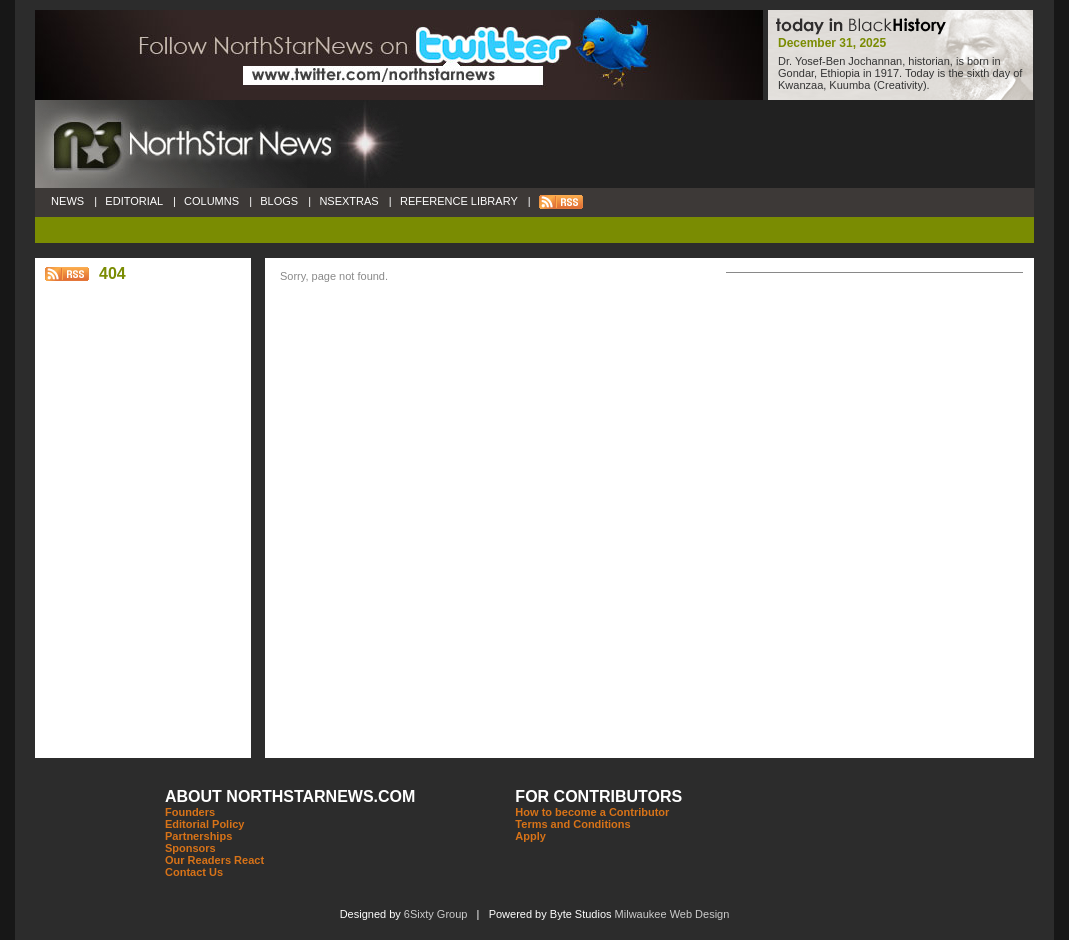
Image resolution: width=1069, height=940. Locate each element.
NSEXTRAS (349, 201)
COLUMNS (211, 201)
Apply (530, 836)
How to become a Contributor (592, 812)
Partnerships (198, 836)
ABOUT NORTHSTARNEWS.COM (290, 796)
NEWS (67, 201)
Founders (190, 812)
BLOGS (279, 201)
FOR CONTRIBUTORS (598, 796)
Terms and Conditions (572, 824)
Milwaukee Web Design (672, 914)
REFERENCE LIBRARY (459, 201)
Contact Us (194, 872)
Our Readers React (214, 860)
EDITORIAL (134, 201)
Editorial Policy (204, 824)
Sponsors (190, 848)
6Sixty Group (436, 914)
